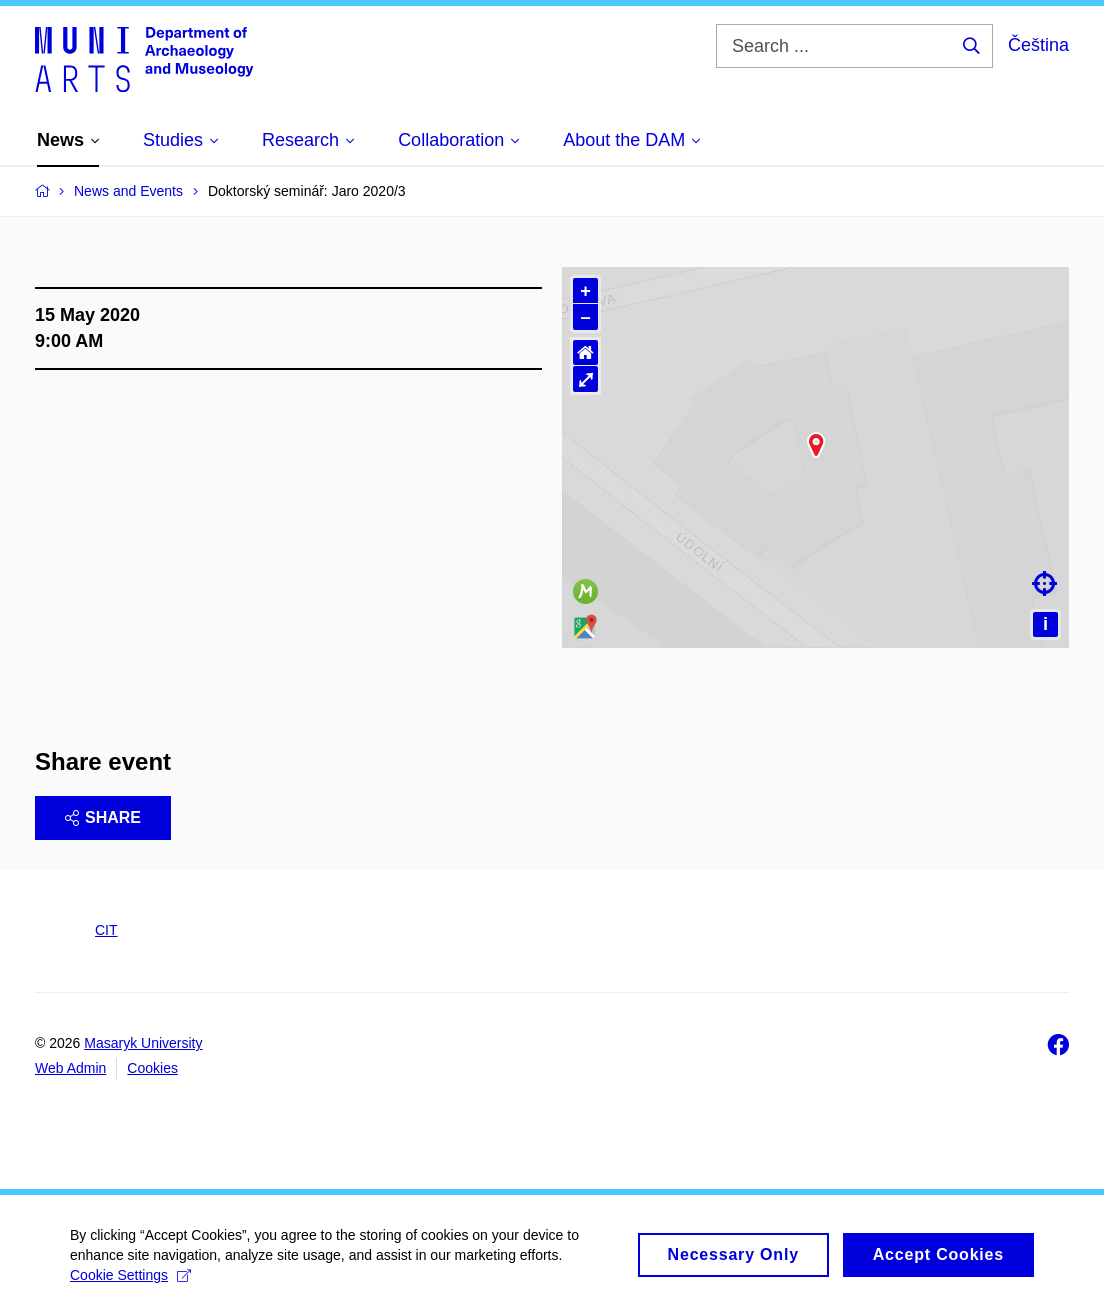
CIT (106, 930)
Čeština (1038, 45)
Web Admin (70, 1068)
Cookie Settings (130, 1275)
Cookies (152, 1068)
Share (103, 817)
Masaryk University (143, 1043)
